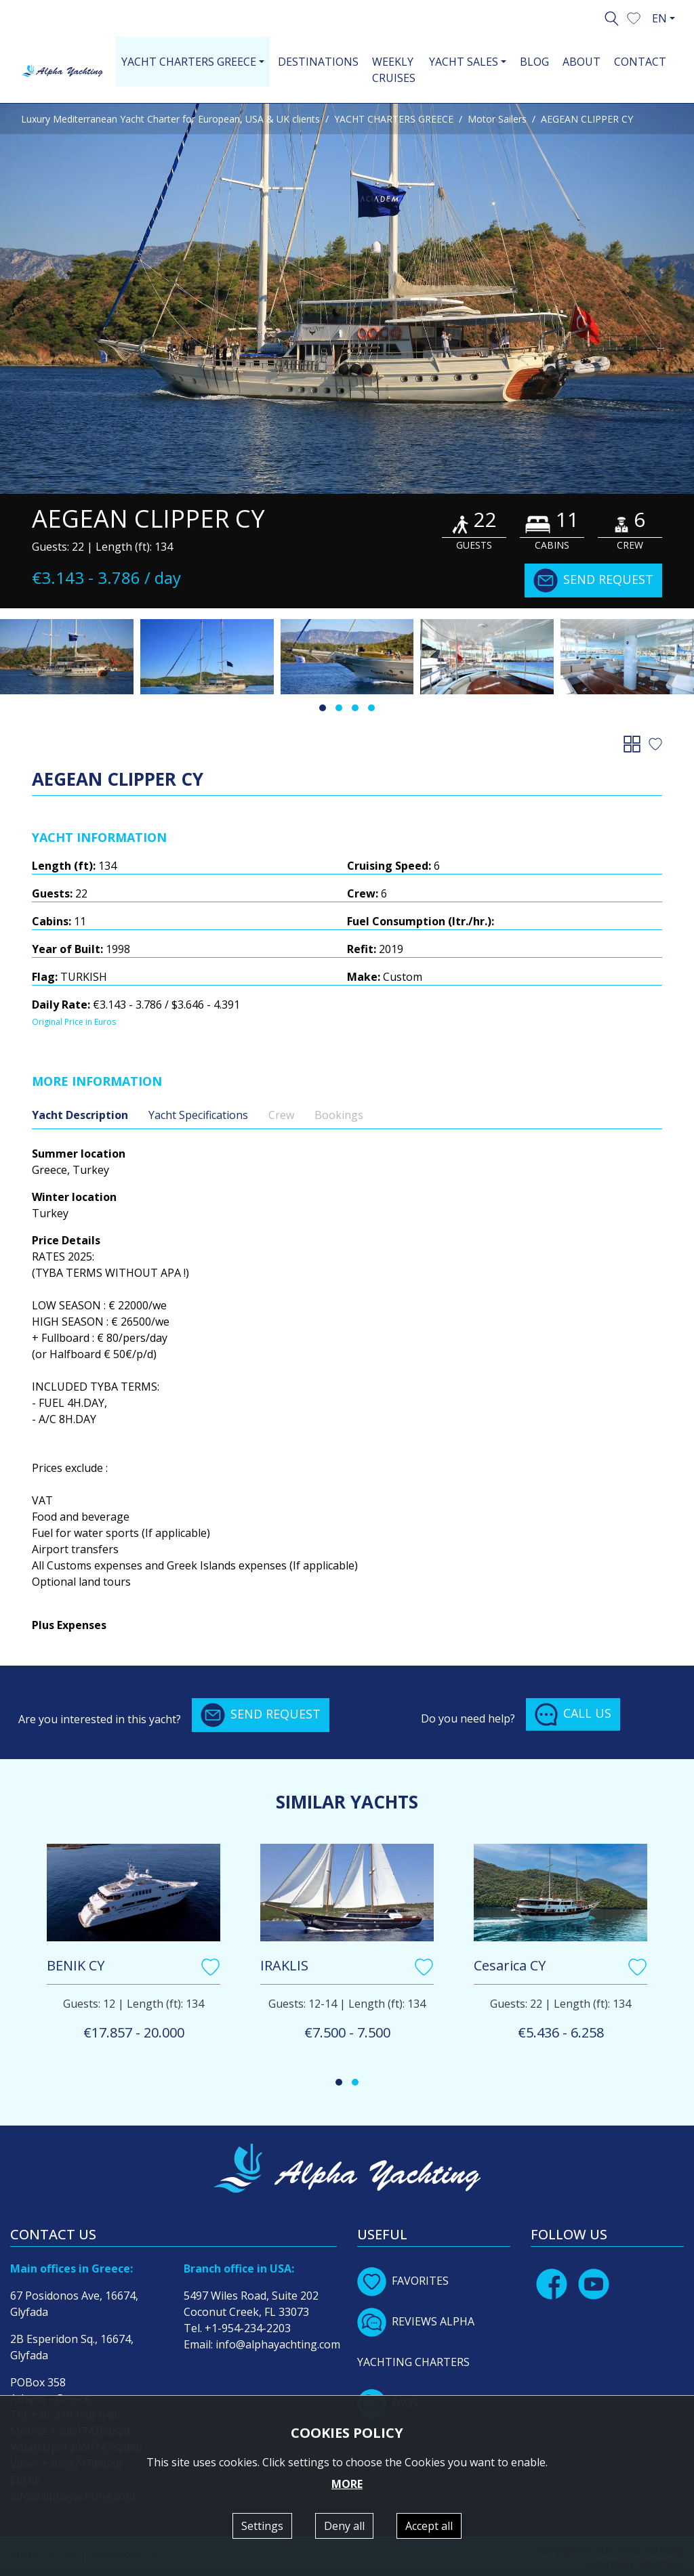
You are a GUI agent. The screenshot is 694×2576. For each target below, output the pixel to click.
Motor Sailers (497, 118)
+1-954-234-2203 (248, 2328)
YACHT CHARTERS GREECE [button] (188, 61)
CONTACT (640, 61)
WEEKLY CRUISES (393, 69)
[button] (633, 16)
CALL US (573, 1714)
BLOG (534, 61)
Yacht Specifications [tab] (198, 1114)
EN (659, 18)
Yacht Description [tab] (80, 1114)
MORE (347, 2483)
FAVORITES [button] (403, 2280)
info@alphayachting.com (278, 2344)
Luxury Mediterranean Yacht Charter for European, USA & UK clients (170, 118)
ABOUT (581, 61)
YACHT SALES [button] (463, 61)
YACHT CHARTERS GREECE (393, 118)
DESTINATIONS (318, 61)
